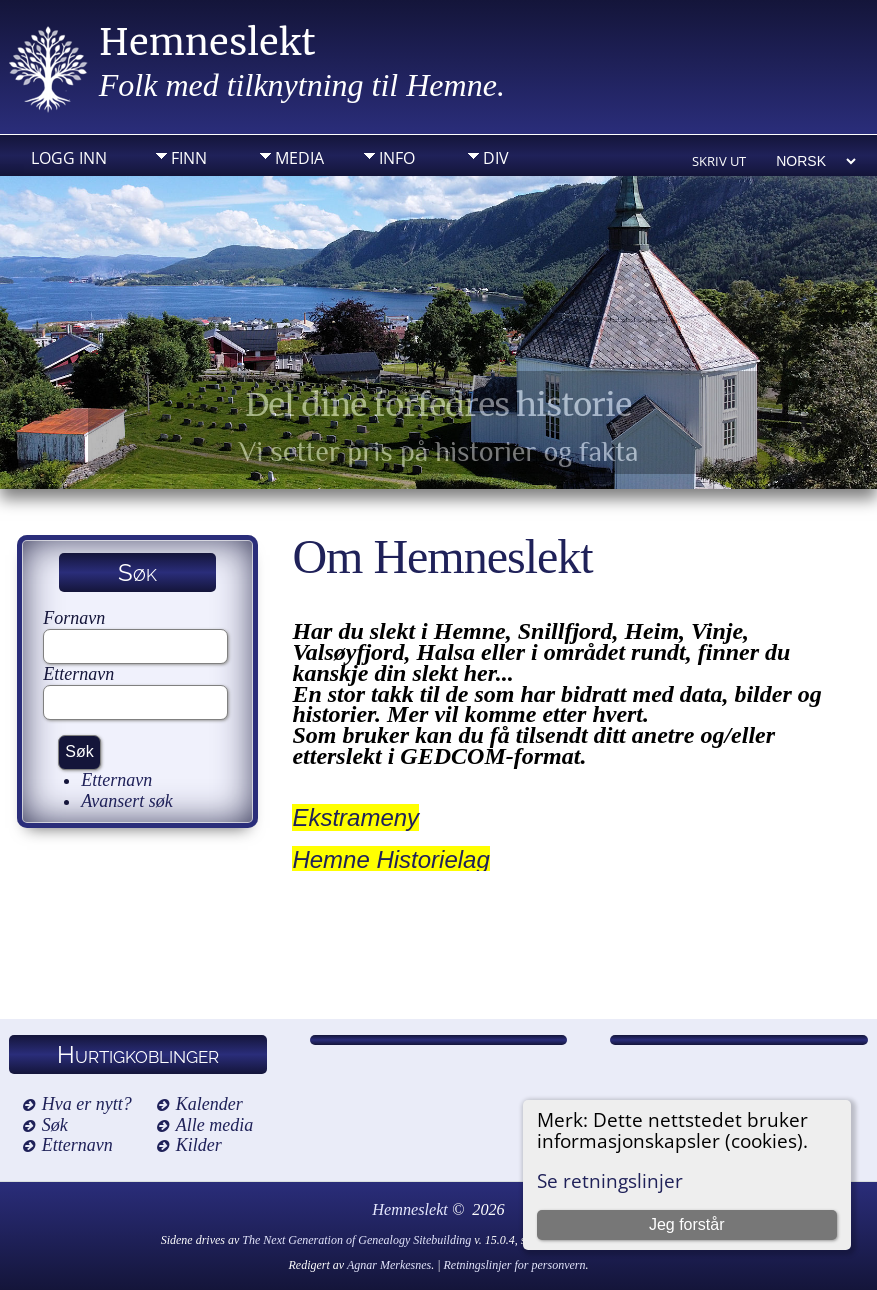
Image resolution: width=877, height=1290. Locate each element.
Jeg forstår (687, 1224)
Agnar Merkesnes (389, 1265)
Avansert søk (127, 801)
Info (397, 158)
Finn (189, 158)
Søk (55, 1125)
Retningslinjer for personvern (515, 1265)
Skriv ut (719, 161)
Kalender (209, 1104)
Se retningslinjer (610, 1180)
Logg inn (69, 158)
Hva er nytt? (87, 1104)
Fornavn (74, 618)
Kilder (199, 1145)
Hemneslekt (207, 42)
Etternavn (78, 674)
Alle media (214, 1125)
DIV (496, 158)
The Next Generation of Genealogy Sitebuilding (356, 1240)
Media (299, 158)
